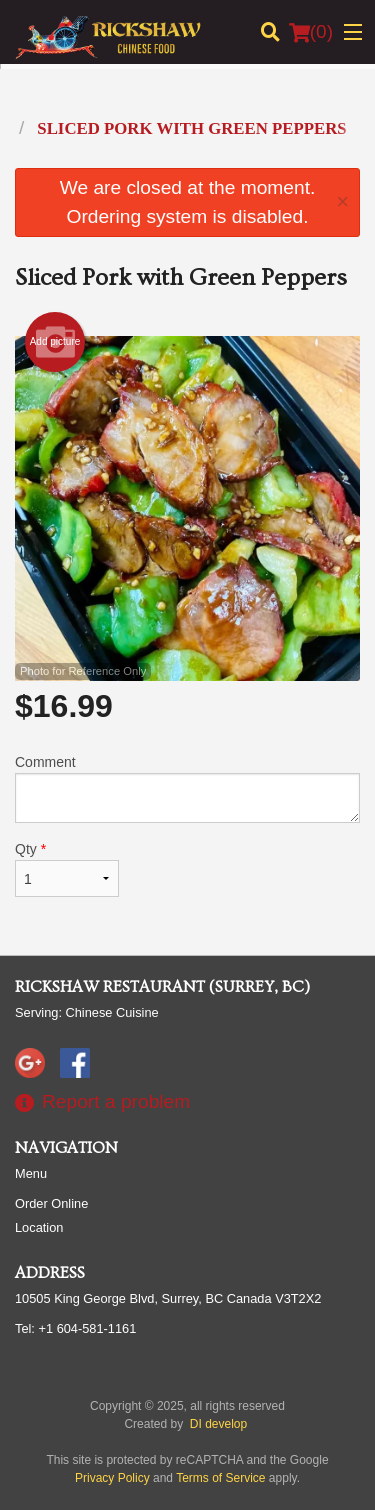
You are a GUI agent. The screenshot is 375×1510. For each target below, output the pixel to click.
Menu (31, 1173)
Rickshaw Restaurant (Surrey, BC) (162, 987)
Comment (187, 788)
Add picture (55, 342)
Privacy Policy (112, 1478)
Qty (67, 869)
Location (39, 1227)
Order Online (51, 1203)
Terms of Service (220, 1478)
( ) (311, 32)
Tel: (75, 1328)
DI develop (218, 1424)
